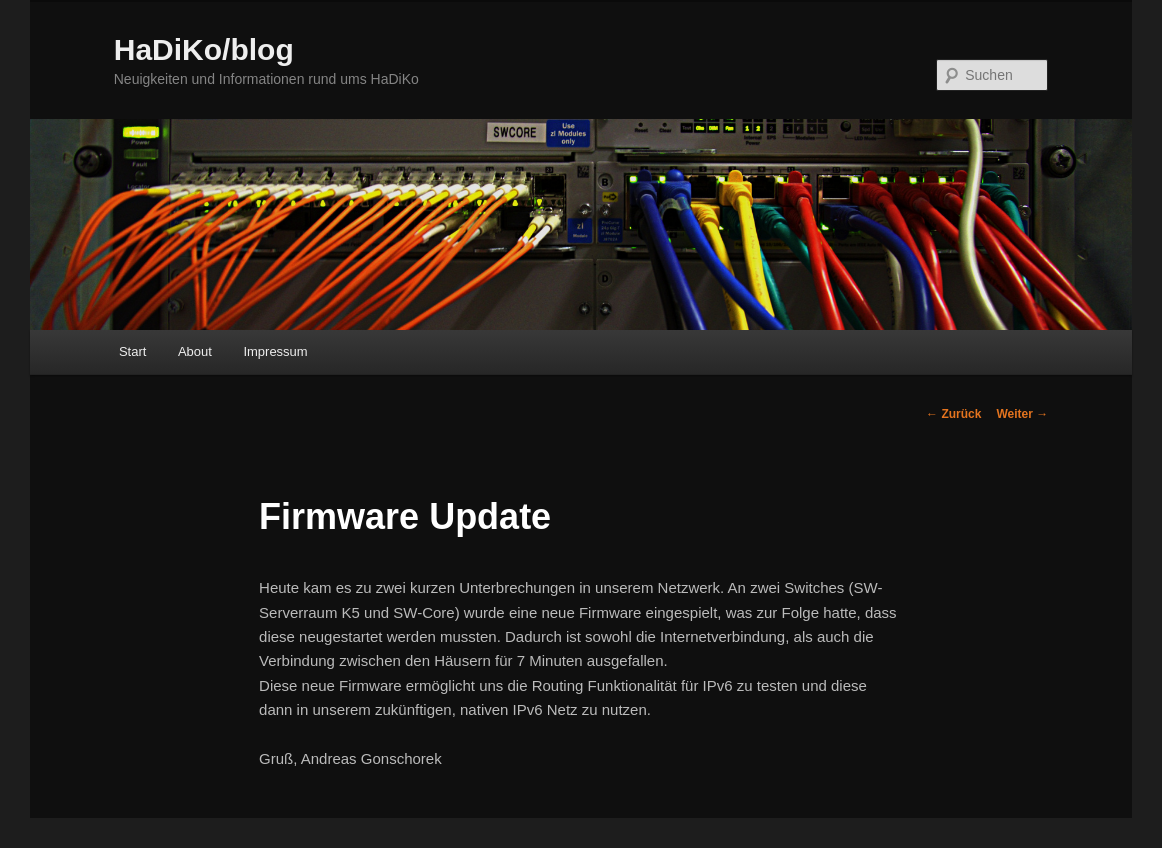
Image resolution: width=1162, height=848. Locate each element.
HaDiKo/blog (204, 49)
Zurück (953, 414)
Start (132, 351)
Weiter (1022, 414)
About (195, 351)
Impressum (275, 351)
